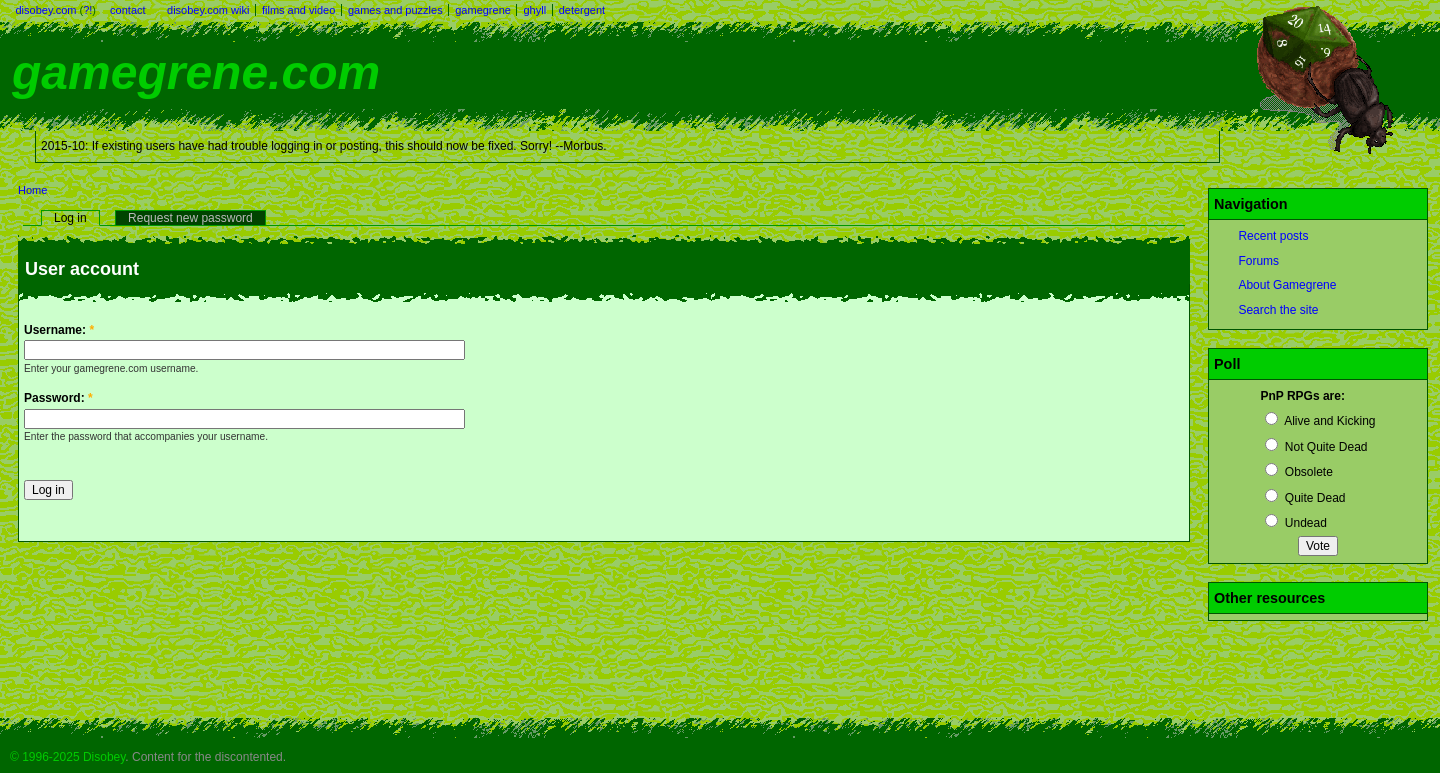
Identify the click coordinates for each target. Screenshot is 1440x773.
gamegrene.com (196, 72)
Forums (1258, 261)
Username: (59, 330)
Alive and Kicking (1320, 421)
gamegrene (483, 10)
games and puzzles (395, 10)
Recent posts (1273, 236)
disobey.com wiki (208, 10)
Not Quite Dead (1316, 447)
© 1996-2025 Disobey (67, 757)
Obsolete (1298, 472)
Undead (1295, 523)
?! (87, 10)
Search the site (1278, 310)
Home (32, 190)
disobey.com (46, 10)
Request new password (190, 218)
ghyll (534, 10)
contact (127, 10)
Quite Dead (1305, 498)
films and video (298, 10)
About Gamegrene (1287, 285)
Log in (70, 218)
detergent (582, 10)
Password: (58, 398)
